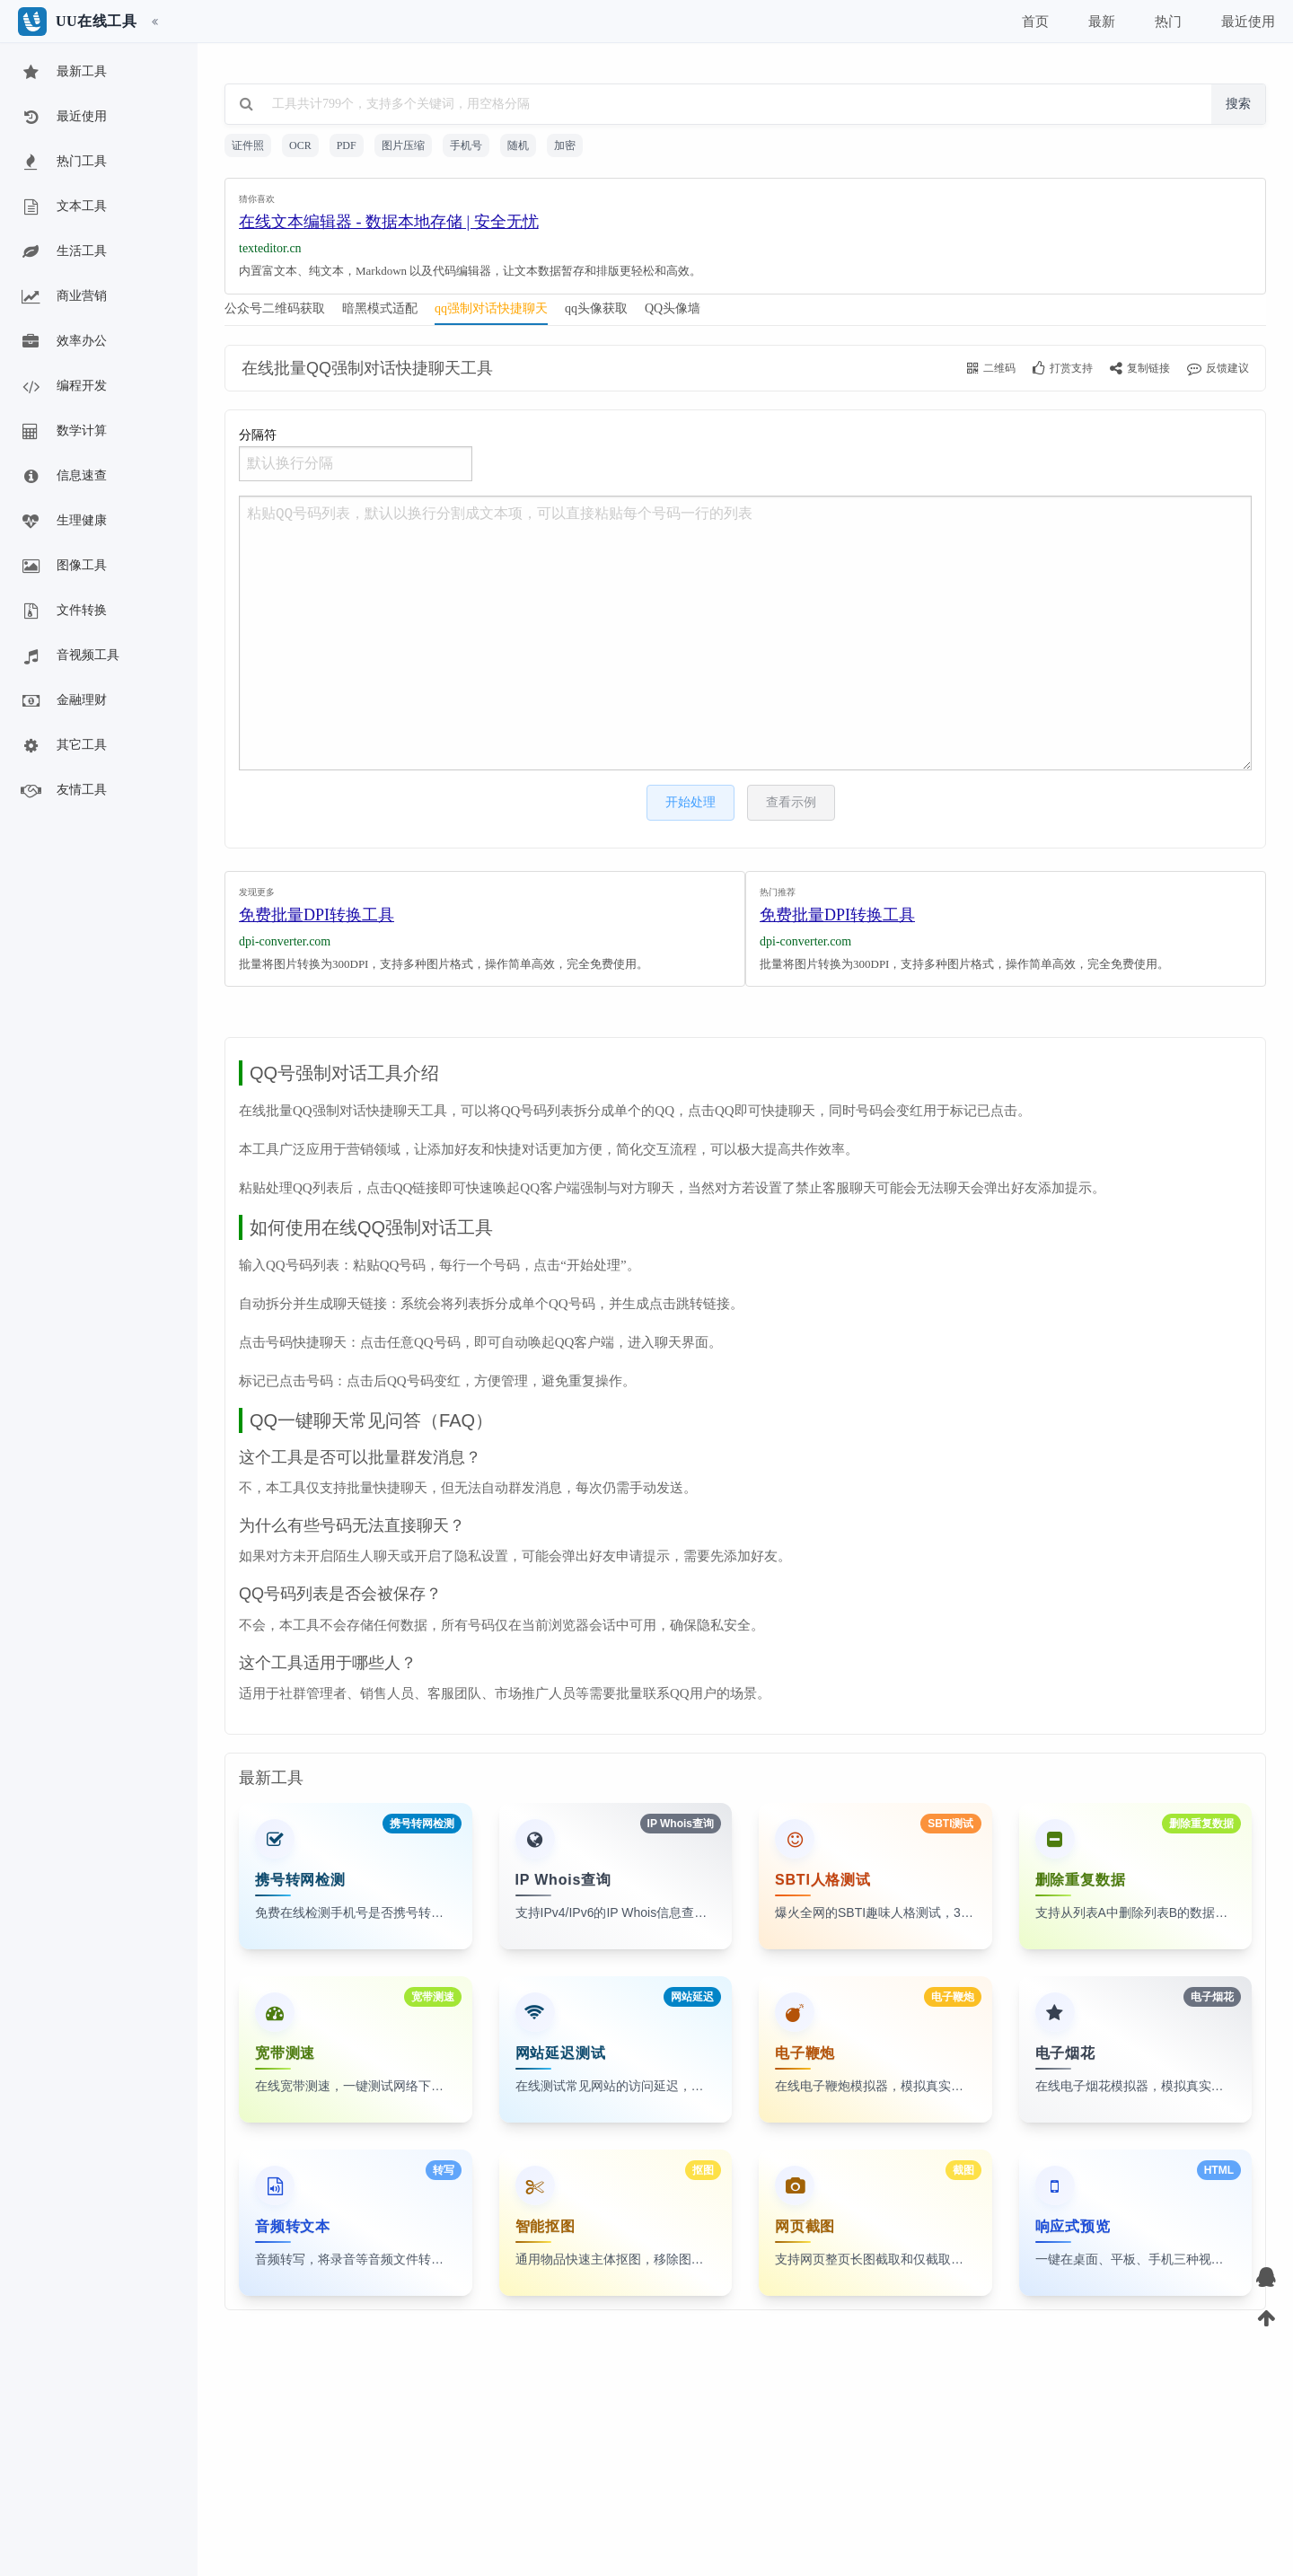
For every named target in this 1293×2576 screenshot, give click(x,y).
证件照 (248, 145)
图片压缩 (403, 145)
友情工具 (63, 791)
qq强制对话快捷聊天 (491, 308)
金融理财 (63, 701)
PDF (346, 145)
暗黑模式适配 (380, 308)
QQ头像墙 (672, 308)
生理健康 (63, 521)
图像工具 (63, 566)
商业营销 (63, 297)
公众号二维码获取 (274, 308)
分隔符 (355, 454)
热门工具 (63, 162)
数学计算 (63, 432)
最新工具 (63, 72)
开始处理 (690, 802)
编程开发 (63, 387)
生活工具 (63, 252)
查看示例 (791, 802)
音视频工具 (69, 656)
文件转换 (63, 611)
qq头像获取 (596, 308)
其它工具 (63, 746)
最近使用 (63, 117)
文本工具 (63, 207)
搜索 (1238, 103)
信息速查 (63, 476)
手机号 (466, 145)
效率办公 (63, 342)
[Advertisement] (745, 232)
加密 (565, 145)
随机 (518, 145)
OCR (300, 145)
